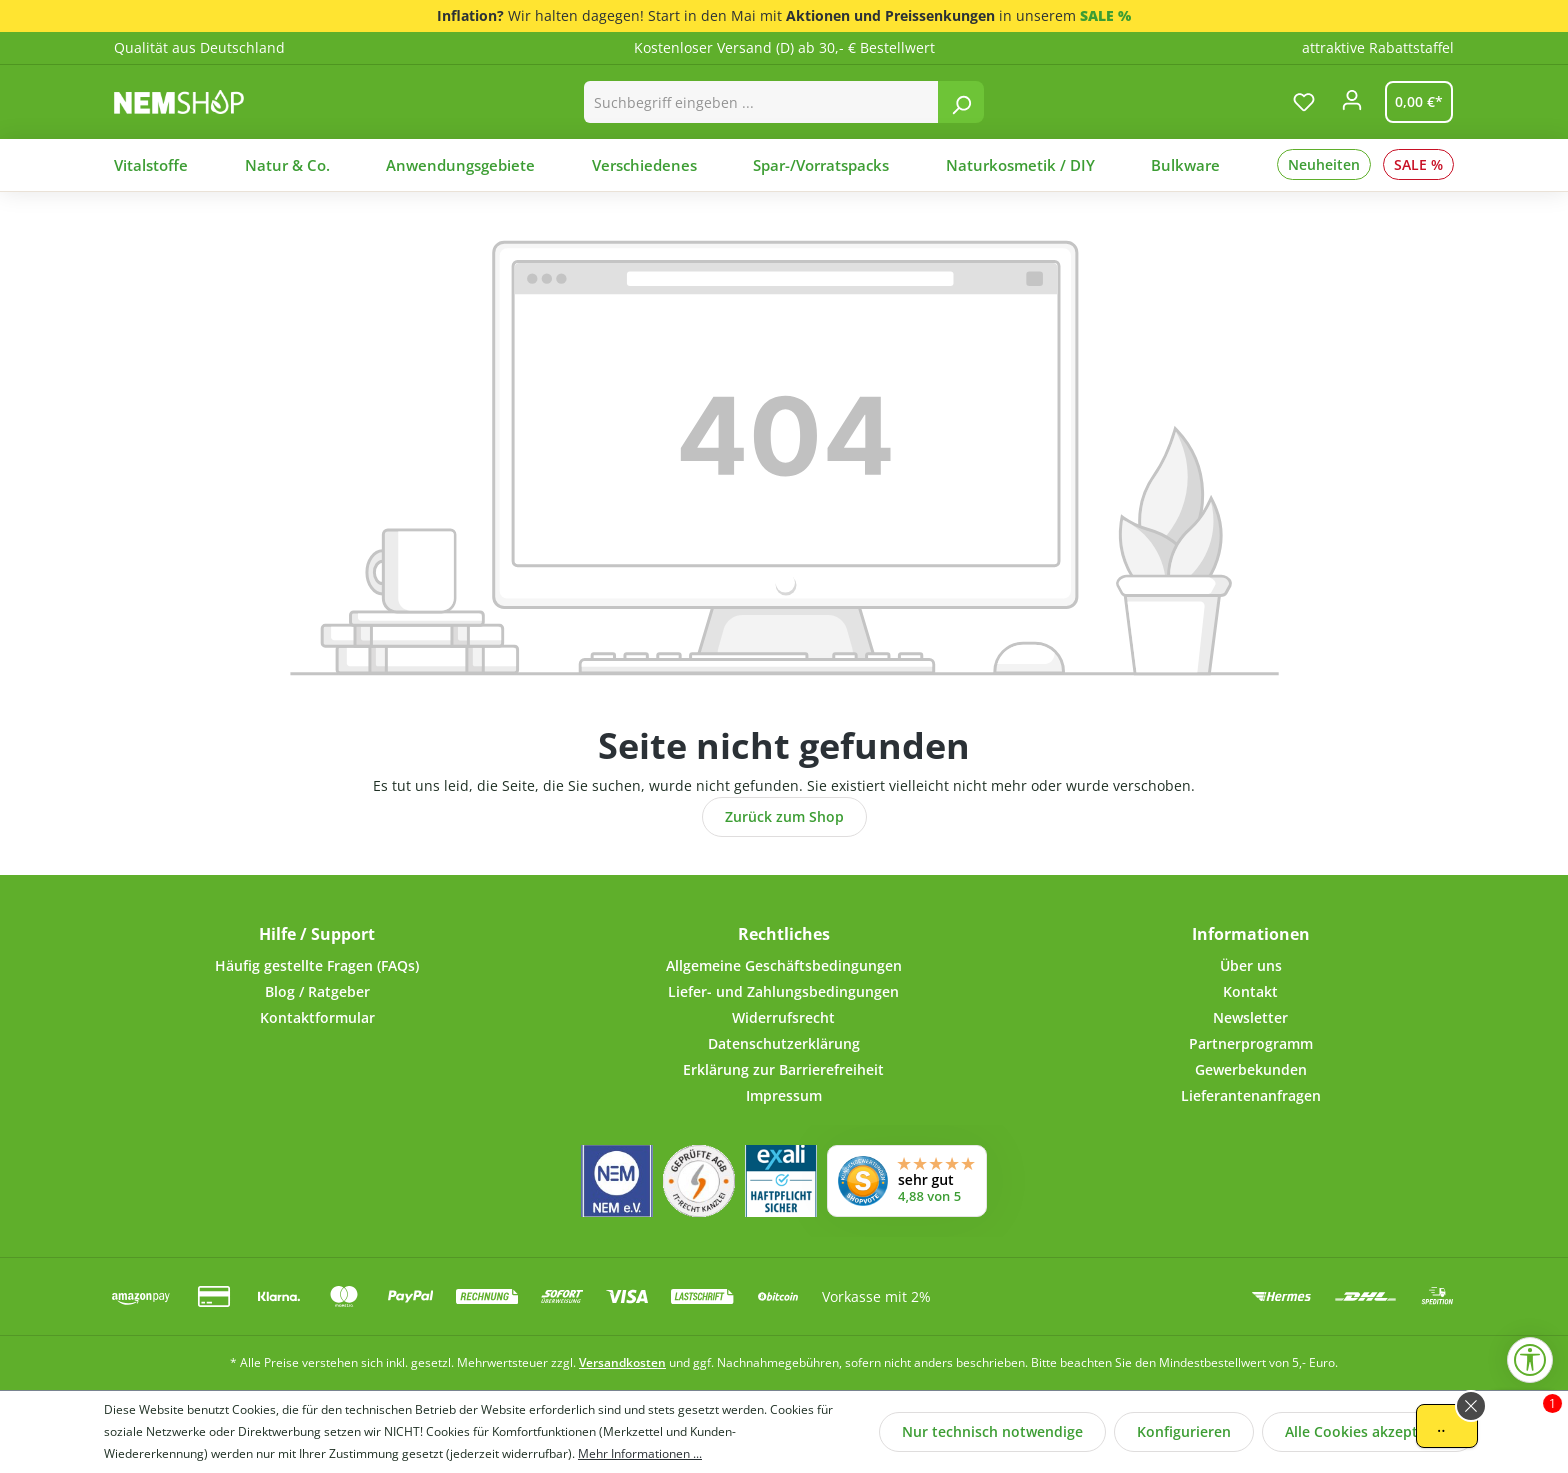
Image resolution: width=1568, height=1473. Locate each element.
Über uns (1251, 965)
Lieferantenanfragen (1251, 1095)
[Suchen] (961, 102)
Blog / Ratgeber (317, 991)
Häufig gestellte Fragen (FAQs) (317, 965)
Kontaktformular (317, 1017)
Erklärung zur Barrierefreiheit (783, 1069)
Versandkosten (622, 1362)
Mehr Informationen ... (640, 1453)
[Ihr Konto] (1352, 106)
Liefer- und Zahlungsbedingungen (783, 991)
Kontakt (1250, 991)
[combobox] (761, 102)
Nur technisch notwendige (992, 1431)
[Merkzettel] (1304, 102)
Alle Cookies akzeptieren (1369, 1431)
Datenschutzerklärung (784, 1043)
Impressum (784, 1095)
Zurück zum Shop (784, 816)
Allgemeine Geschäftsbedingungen (784, 965)
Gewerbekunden (1251, 1069)
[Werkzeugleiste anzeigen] (1530, 1360)
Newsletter (1250, 1017)
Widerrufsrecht (783, 1017)
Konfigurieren (1184, 1431)
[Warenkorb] (1415, 102)
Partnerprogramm (1251, 1043)
